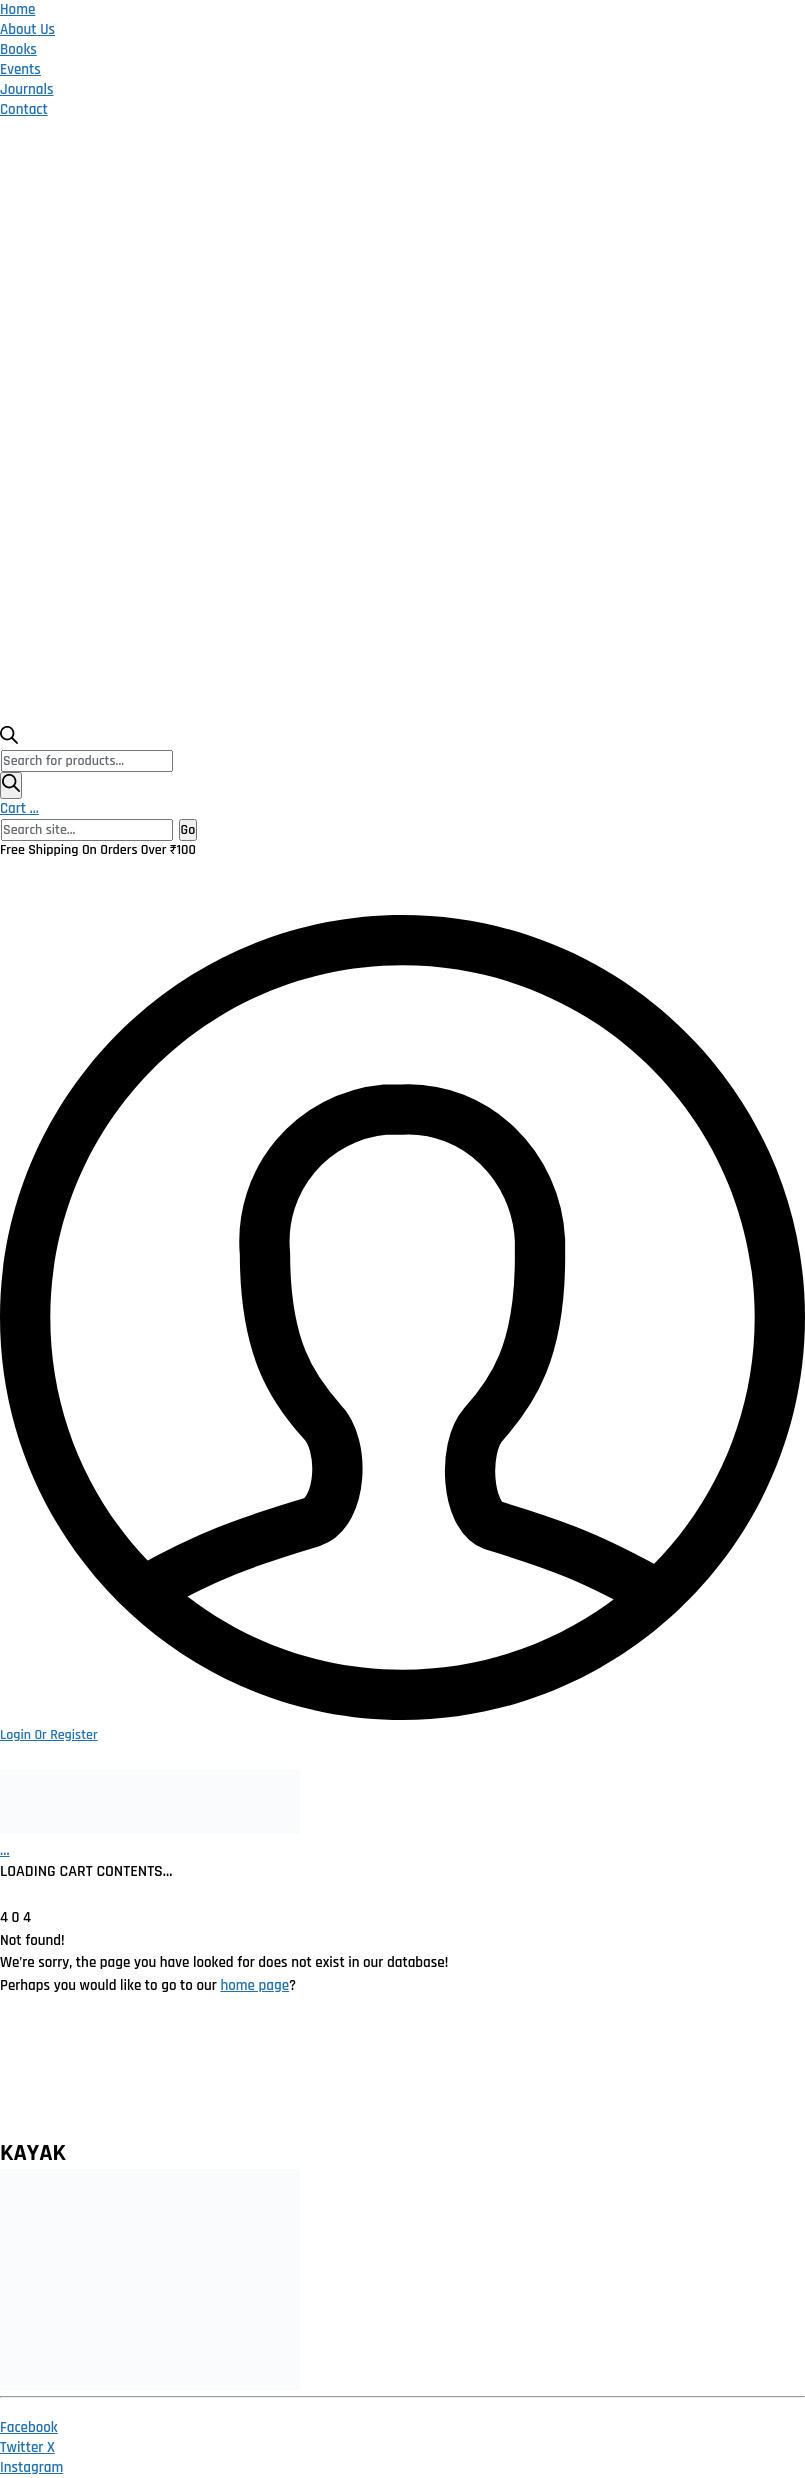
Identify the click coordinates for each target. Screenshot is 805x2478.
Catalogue (549, 2064)
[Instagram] (31, 2467)
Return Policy (320, 2076)
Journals (27, 89)
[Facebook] (29, 2427)
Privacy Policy (228, 2076)
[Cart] (5, 1850)
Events (20, 69)
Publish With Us (655, 2076)
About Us (27, 29)
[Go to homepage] (150, 1829)
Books (18, 49)
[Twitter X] (27, 2447)
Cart (19, 808)
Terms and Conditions (426, 2076)
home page (254, 1985)
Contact (24, 109)
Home (17, 9)
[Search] (11, 785)
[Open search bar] (9, 739)
